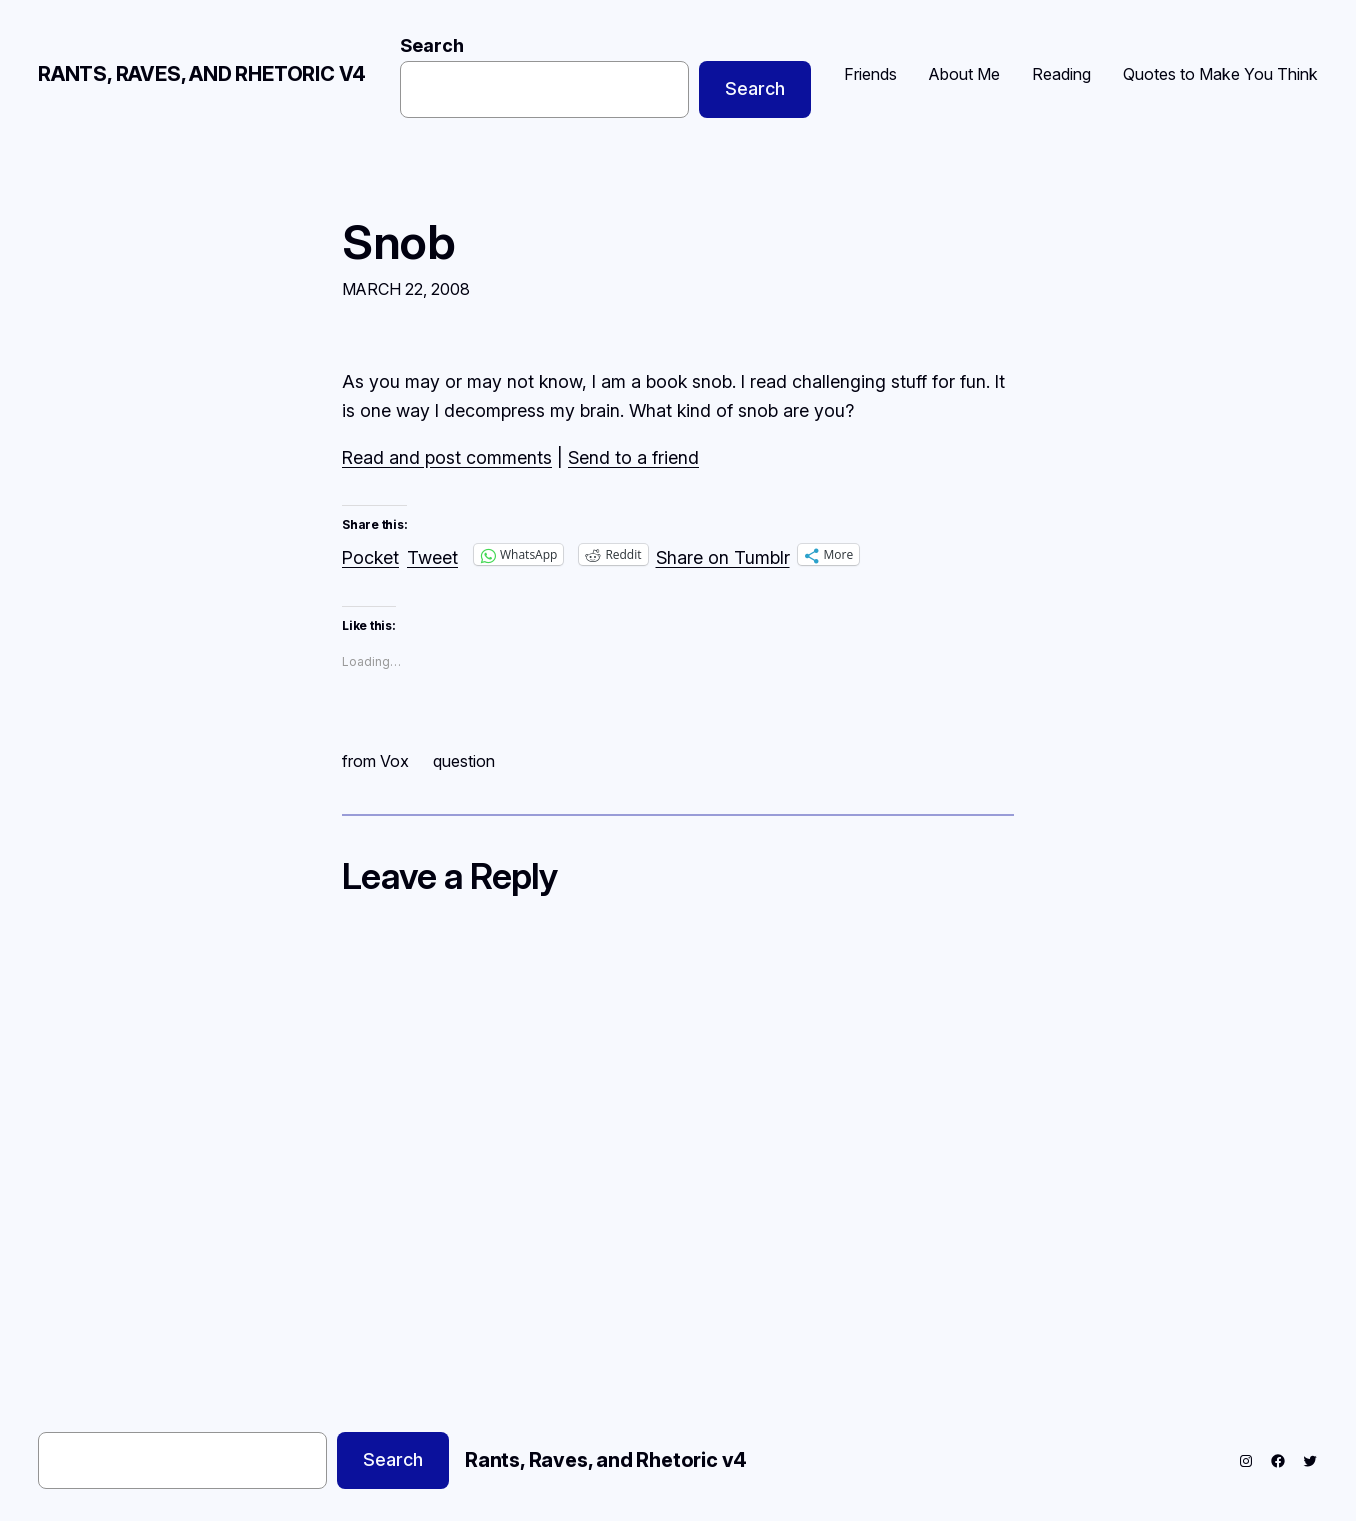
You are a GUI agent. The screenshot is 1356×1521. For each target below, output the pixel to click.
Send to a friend (633, 457)
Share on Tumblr (723, 554)
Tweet (432, 554)
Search (432, 45)
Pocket (370, 557)
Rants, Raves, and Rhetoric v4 (202, 74)
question (464, 761)
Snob (398, 241)
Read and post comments (447, 457)
